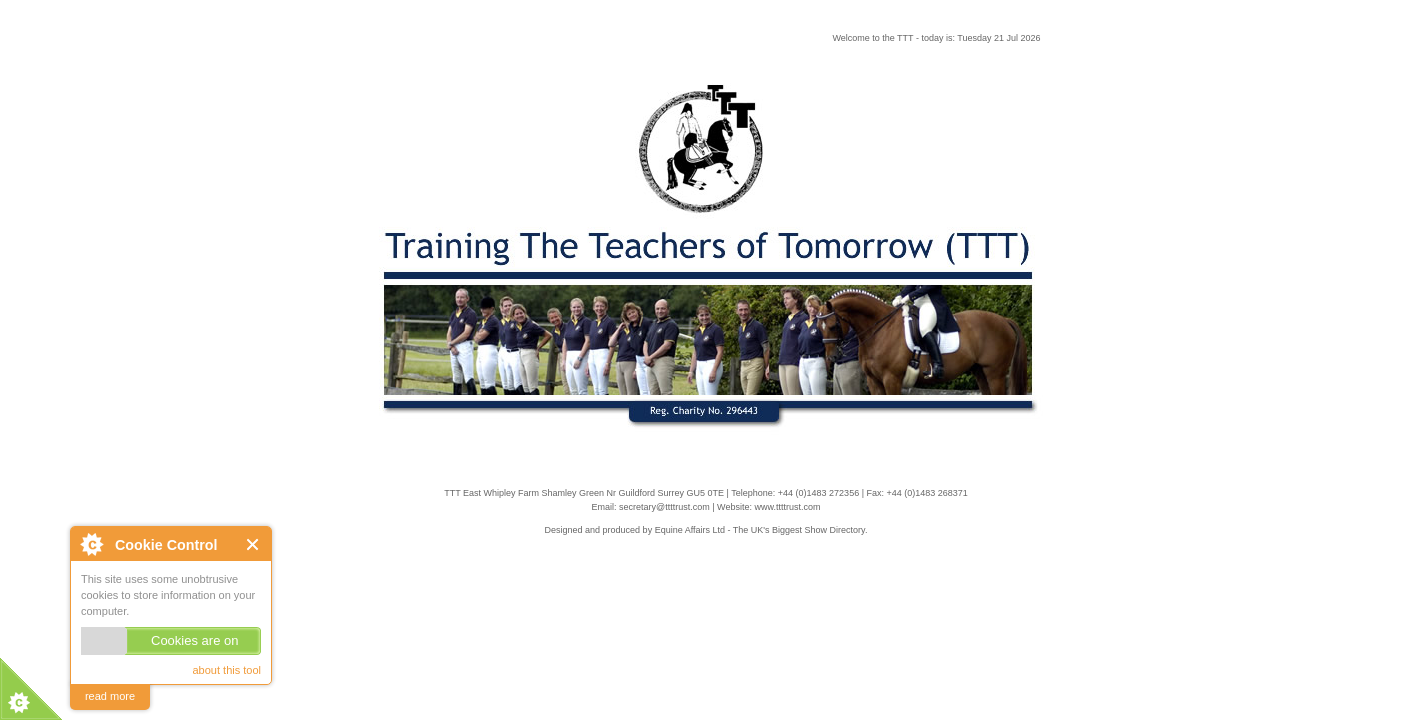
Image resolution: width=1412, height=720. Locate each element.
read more (110, 696)
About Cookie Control (91, 544)
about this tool (227, 670)
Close (253, 544)
